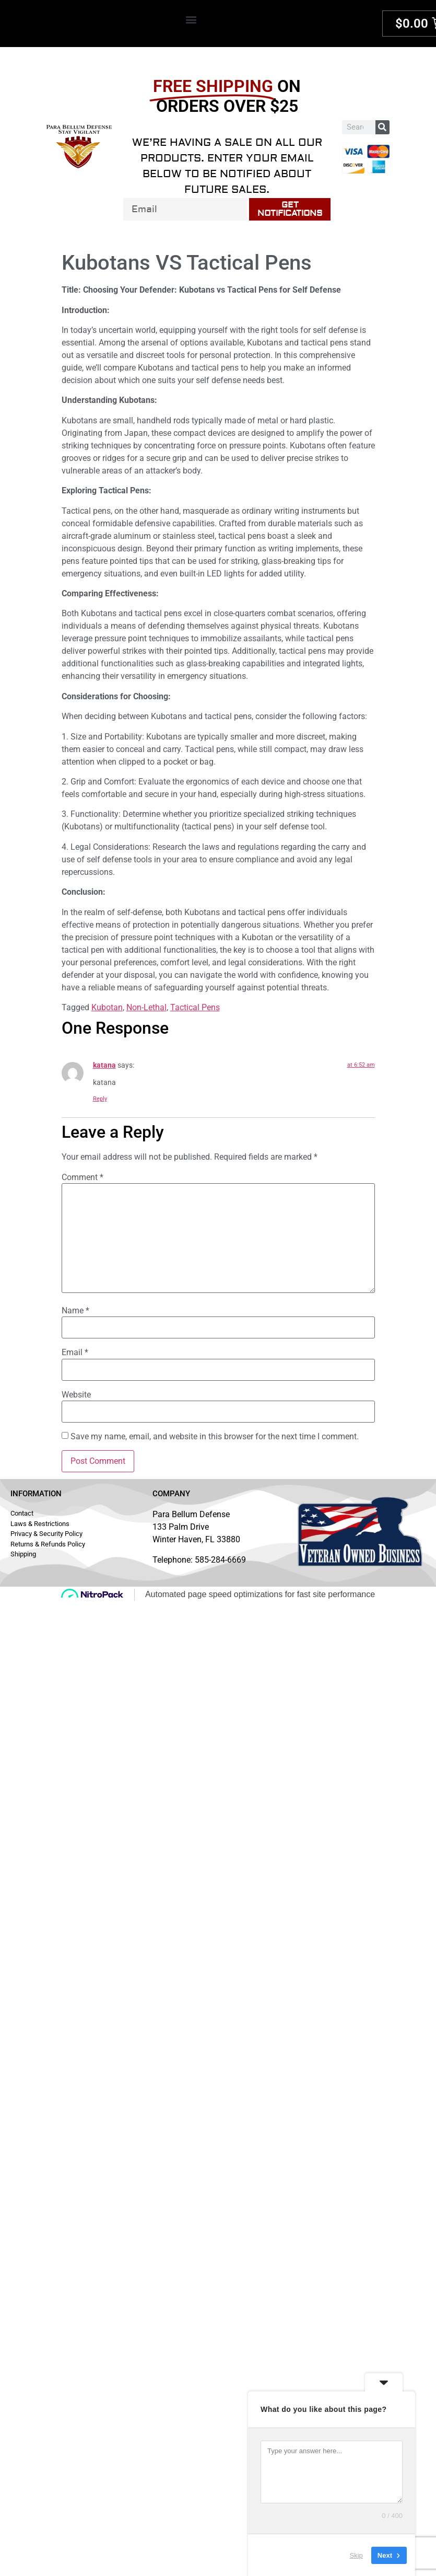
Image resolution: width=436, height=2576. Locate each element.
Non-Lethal (146, 1007)
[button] (190, 19)
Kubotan (107, 1007)
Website (76, 1395)
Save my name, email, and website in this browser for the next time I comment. (214, 1437)
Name (75, 1311)
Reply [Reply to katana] (100, 1098)
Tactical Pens (195, 1007)
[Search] (382, 127)
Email (75, 1352)
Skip (356, 2555)
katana (104, 1065)
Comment (82, 1177)
